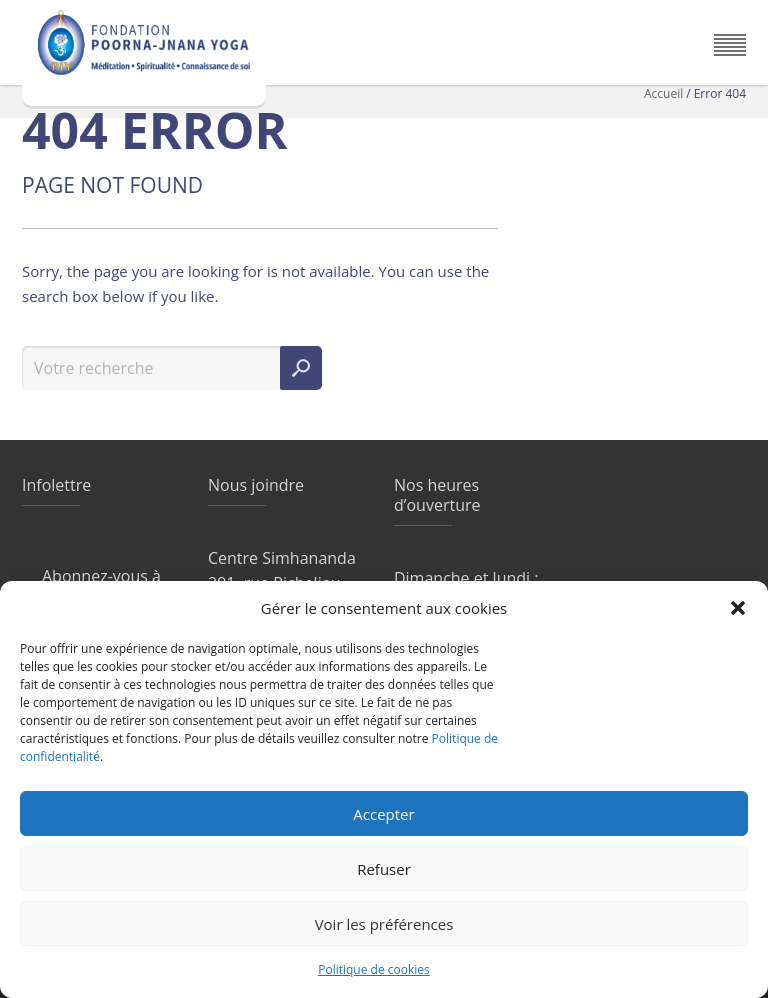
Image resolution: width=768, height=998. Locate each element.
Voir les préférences (384, 924)
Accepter (383, 814)
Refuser (384, 869)
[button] (738, 608)
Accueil (663, 93)
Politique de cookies (374, 969)
